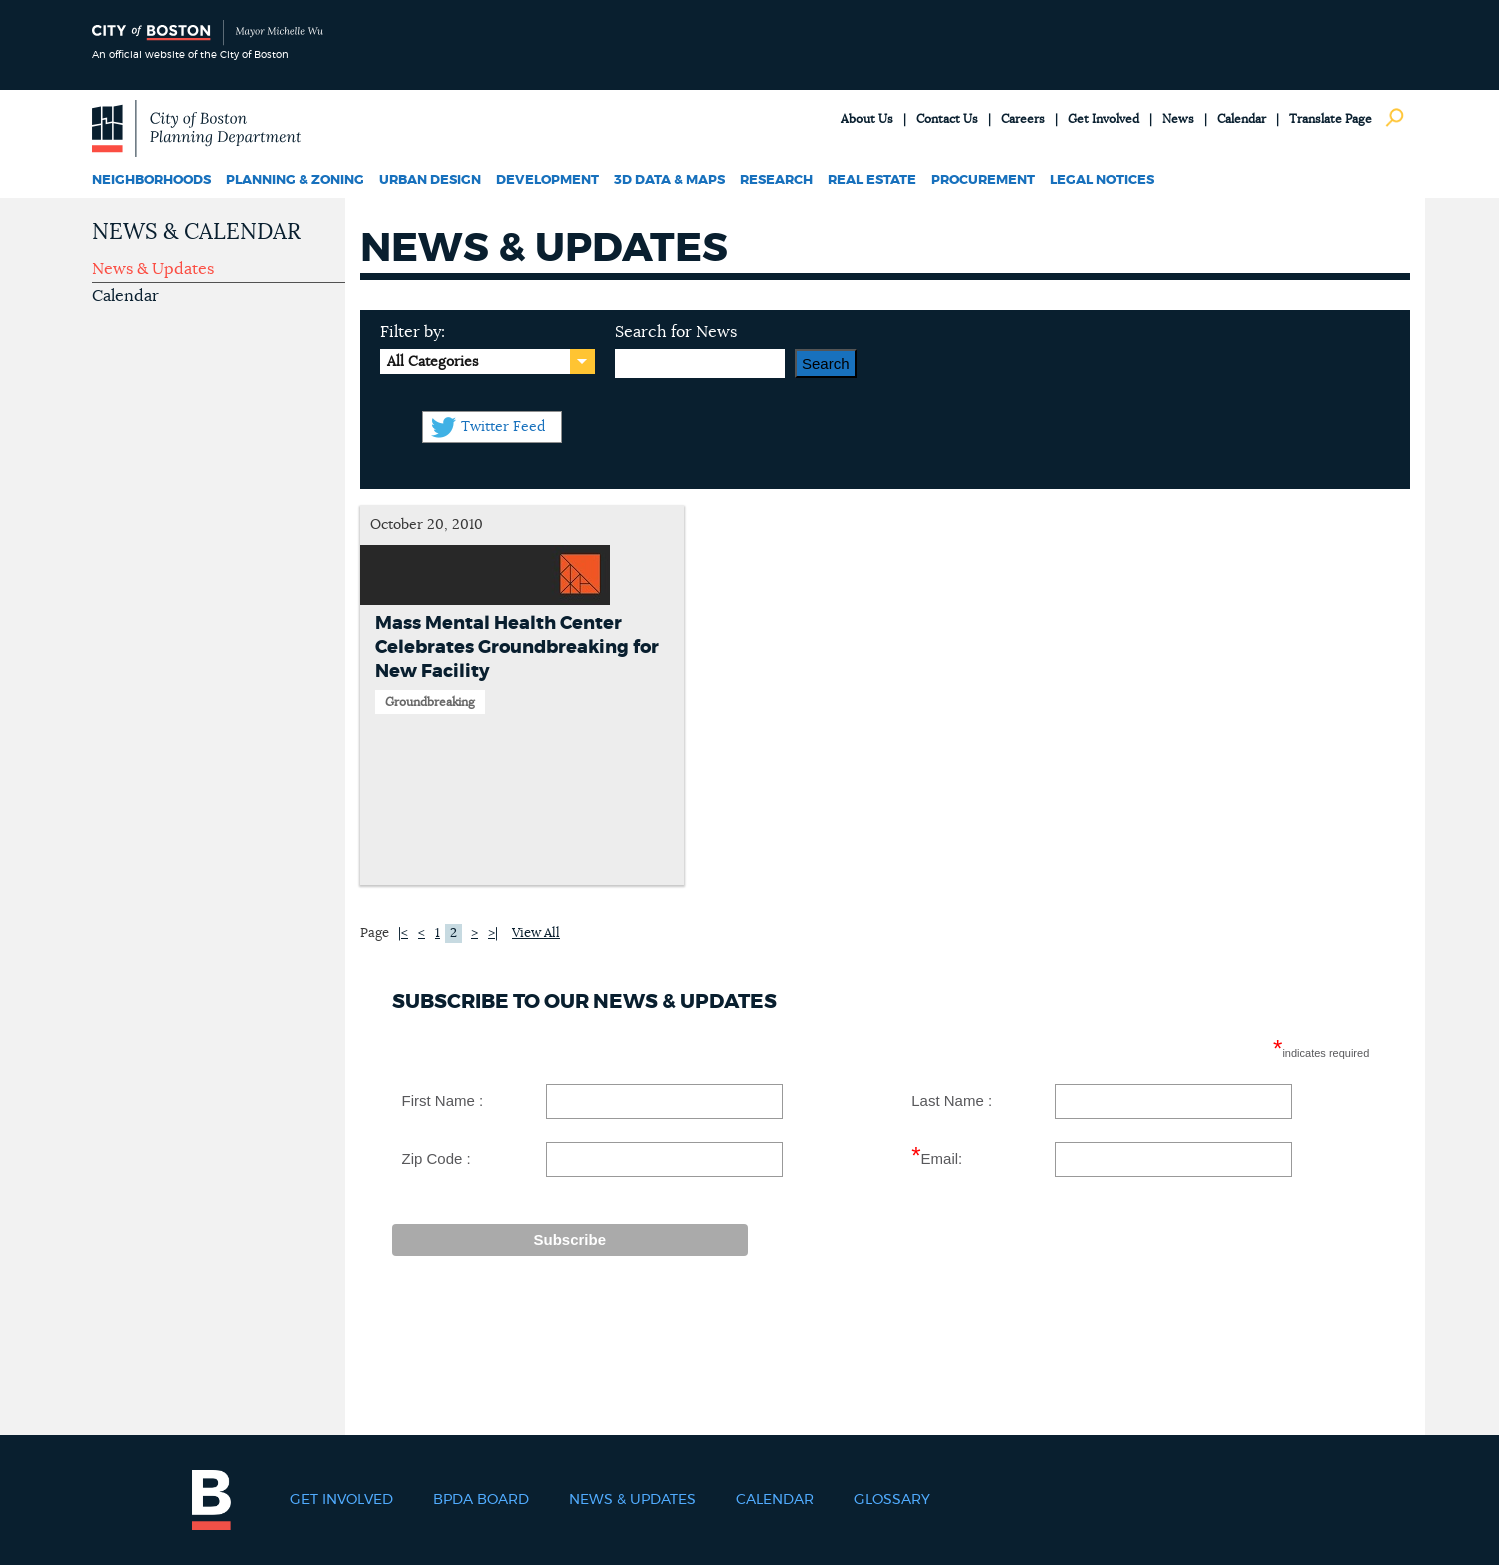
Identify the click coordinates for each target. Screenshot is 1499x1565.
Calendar (1241, 119)
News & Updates (153, 269)
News (1178, 119)
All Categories (432, 362)
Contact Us (947, 119)
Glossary (892, 1500)
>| (493, 933)
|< (403, 933)
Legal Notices (1102, 180)
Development (547, 180)
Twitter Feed (503, 427)
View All (536, 933)
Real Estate (872, 180)
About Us (867, 119)
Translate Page (1330, 119)
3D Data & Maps (669, 180)
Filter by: (412, 332)
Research (776, 180)
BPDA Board (481, 1500)
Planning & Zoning (295, 180)
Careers (1023, 119)
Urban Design (430, 180)
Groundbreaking (430, 702)
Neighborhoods (151, 180)
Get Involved (1103, 119)
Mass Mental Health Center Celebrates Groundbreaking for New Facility (517, 648)
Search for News (676, 332)
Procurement (983, 180)
